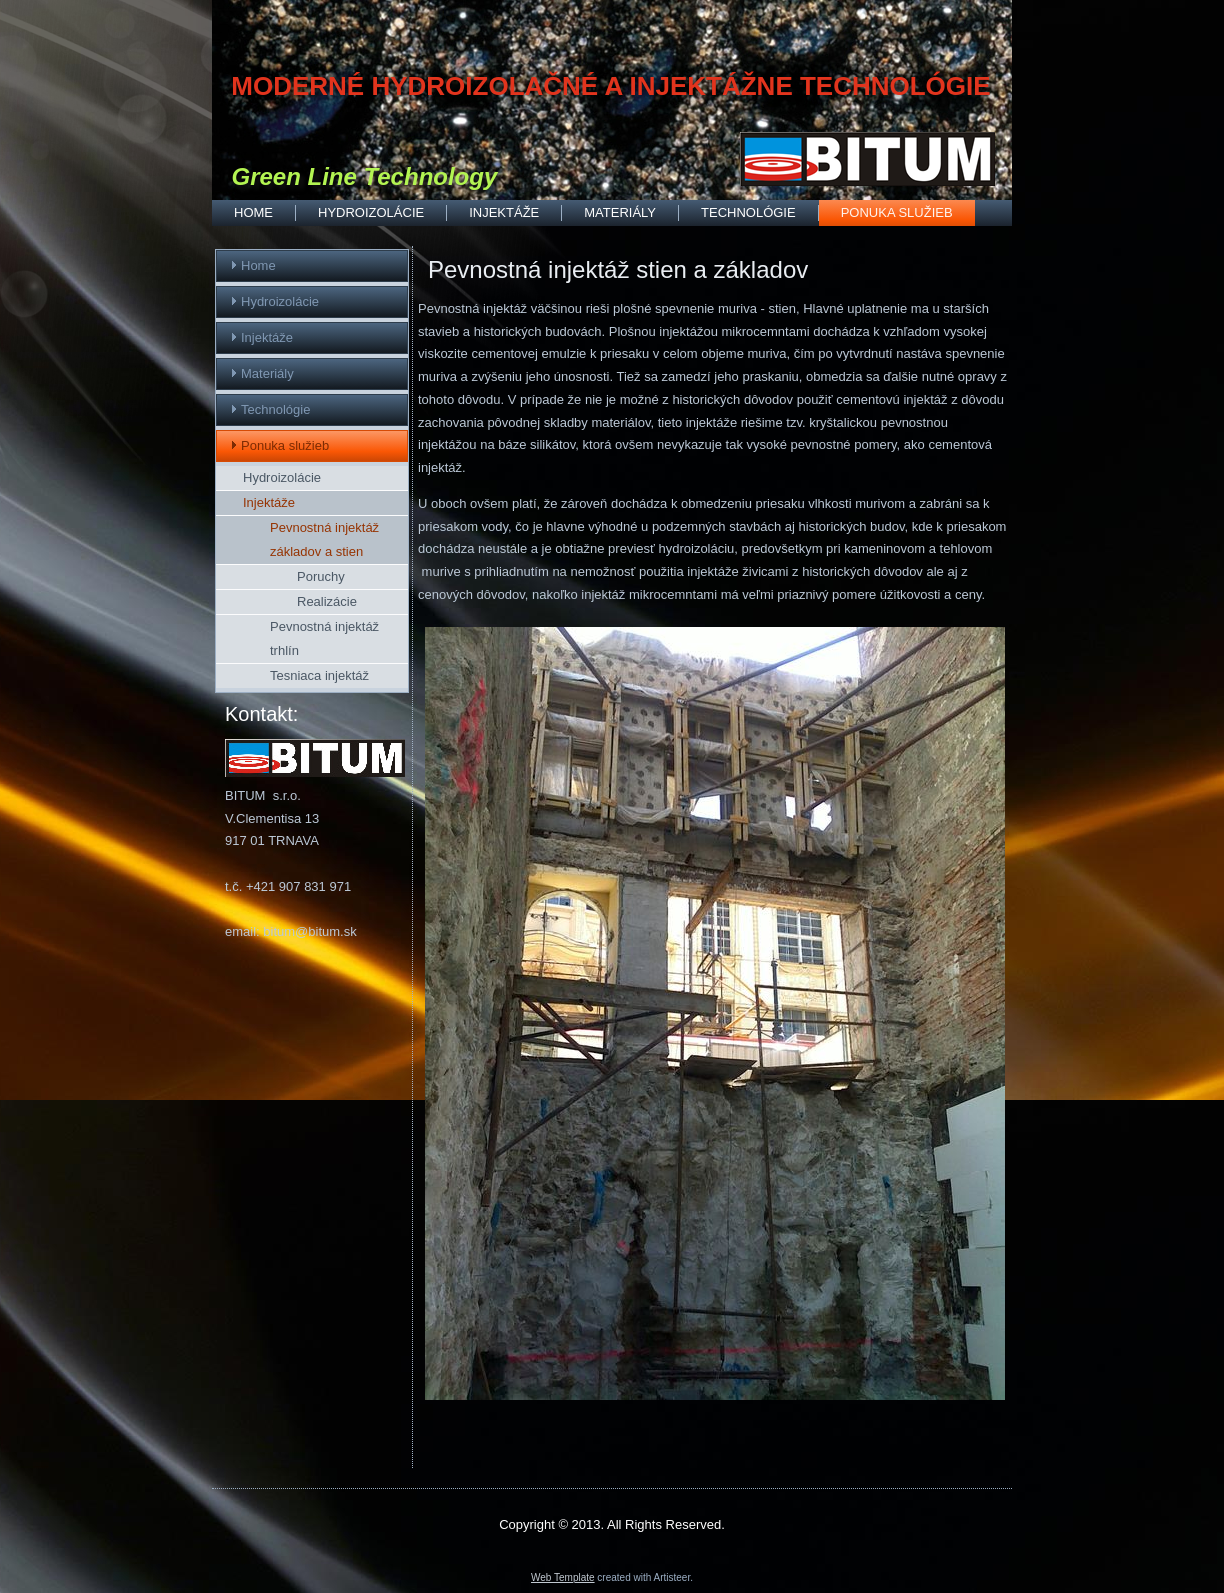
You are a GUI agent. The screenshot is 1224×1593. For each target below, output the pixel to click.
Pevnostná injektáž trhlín (324, 638)
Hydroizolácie (371, 212)
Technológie (748, 212)
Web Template (563, 1577)
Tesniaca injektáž (319, 675)
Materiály (620, 212)
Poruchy (321, 576)
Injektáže (504, 212)
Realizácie (327, 601)
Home (253, 212)
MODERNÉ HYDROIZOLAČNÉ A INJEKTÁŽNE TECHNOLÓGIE (610, 86)
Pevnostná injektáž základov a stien (324, 539)
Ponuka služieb (897, 212)
